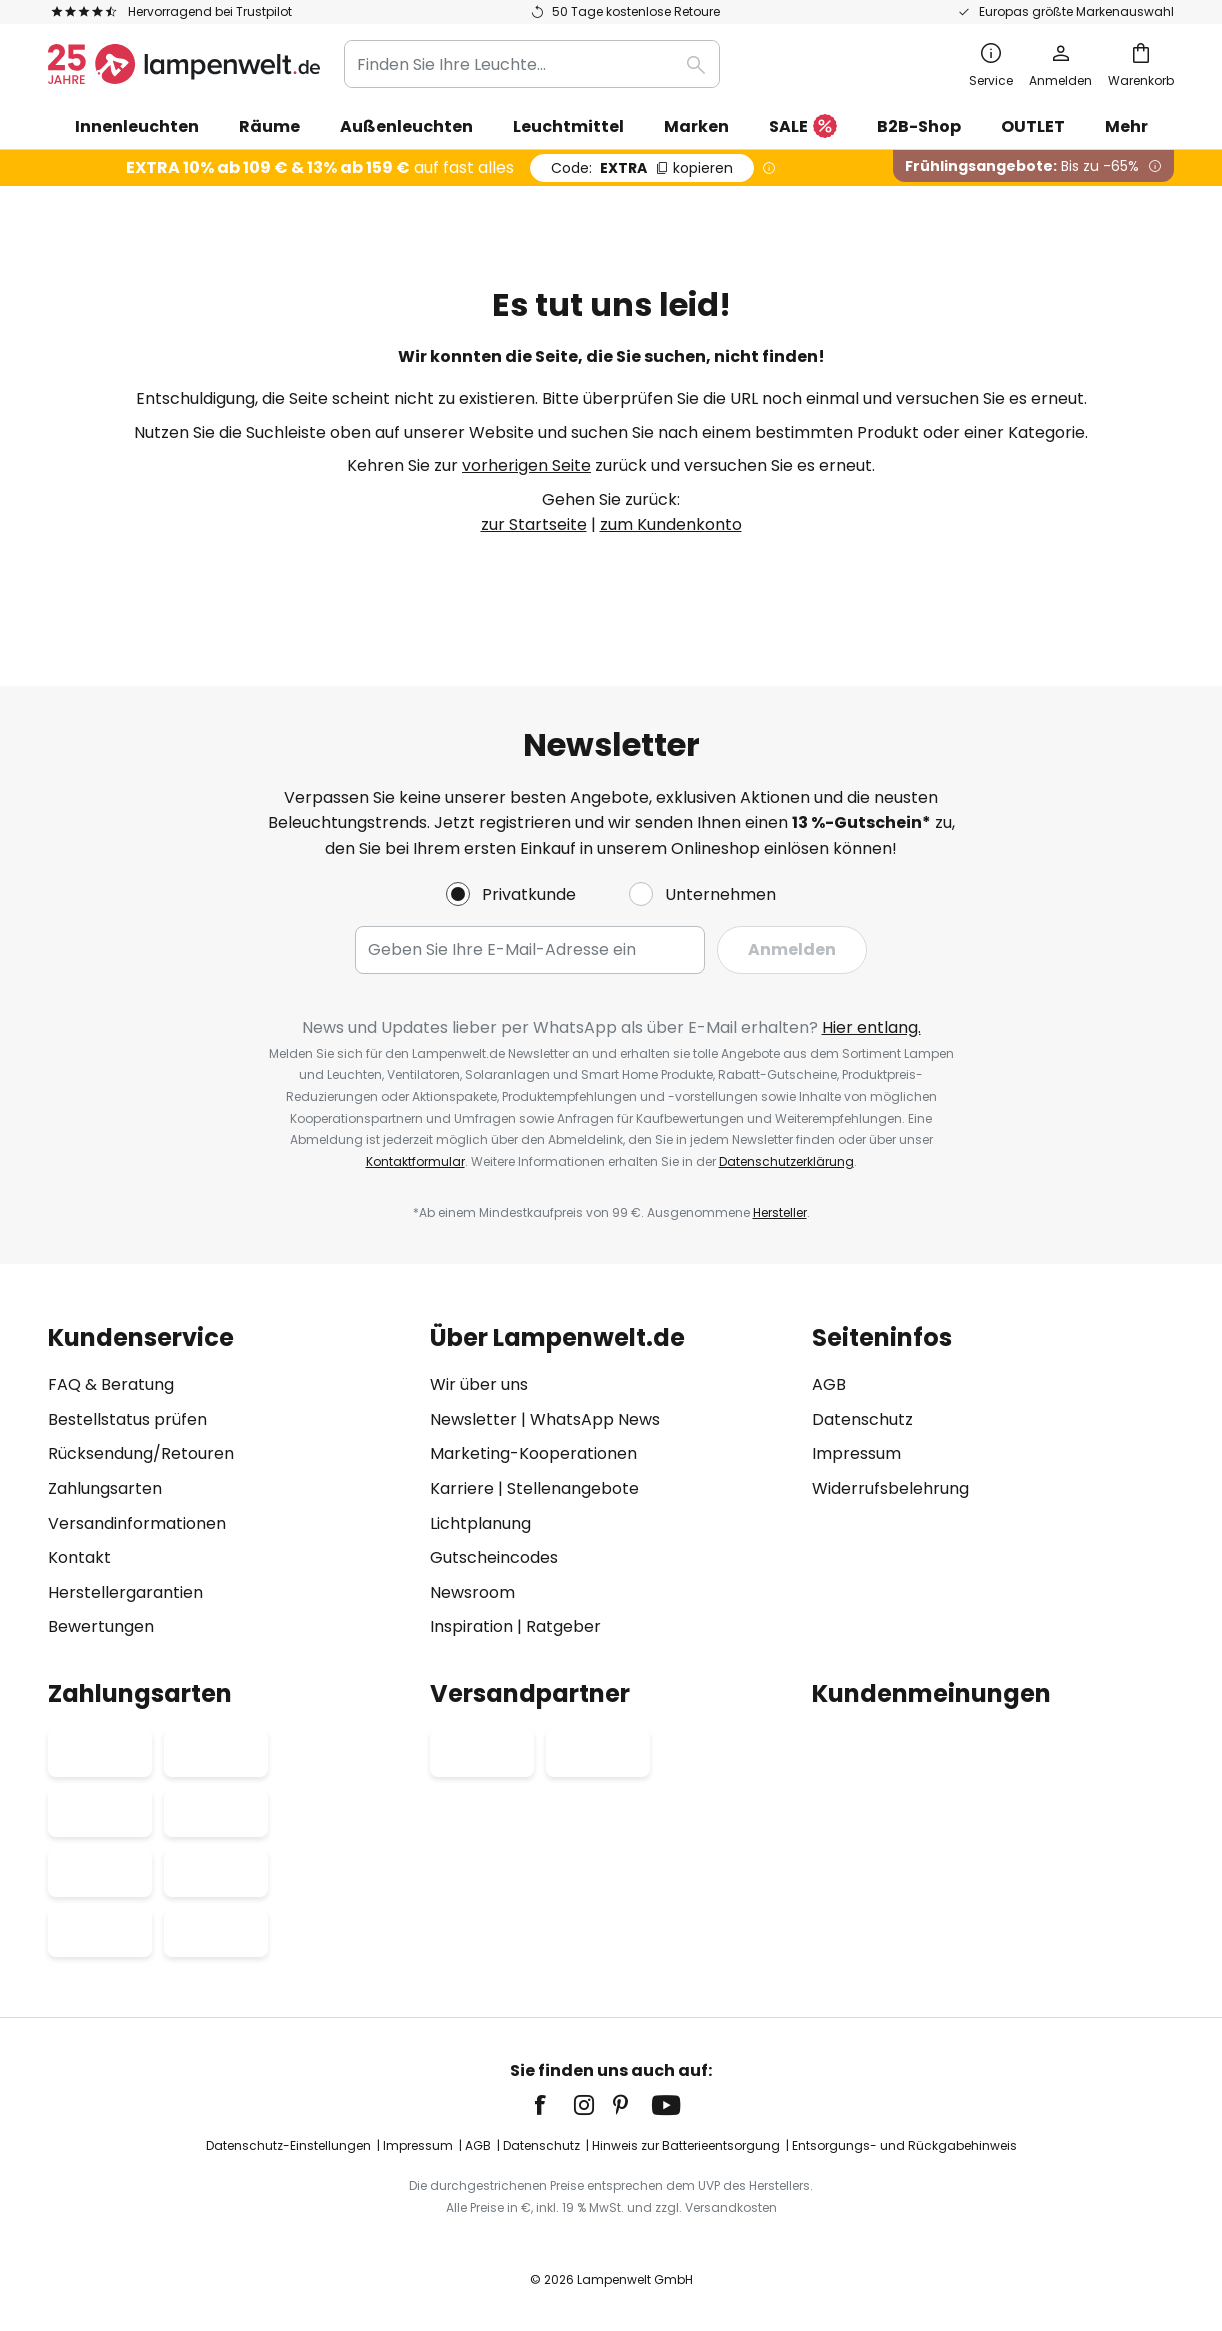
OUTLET (1033, 126)
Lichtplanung (480, 1523)
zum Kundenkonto (671, 524)
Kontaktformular (415, 1161)
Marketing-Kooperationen (533, 1453)
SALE (803, 127)
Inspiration (471, 1626)
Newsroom (472, 1592)
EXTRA (642, 168)
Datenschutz (862, 1419)
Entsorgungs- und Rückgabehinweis (904, 2145)
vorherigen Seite (526, 465)
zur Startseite (534, 524)
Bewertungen (101, 1626)
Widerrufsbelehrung (890, 1488)
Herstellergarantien (125, 1592)
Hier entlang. (871, 1027)
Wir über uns (479, 1384)
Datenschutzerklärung (786, 1161)
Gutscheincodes (494, 1557)
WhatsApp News (595, 1419)
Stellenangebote (573, 1488)
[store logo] (184, 64)
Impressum (856, 1453)
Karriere (462, 1488)
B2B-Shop (919, 126)
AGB (829, 1384)
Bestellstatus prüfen (127, 1419)
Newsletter (473, 1419)
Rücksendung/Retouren (141, 1453)
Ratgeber (563, 1626)
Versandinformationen (137, 1523)
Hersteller (780, 1212)
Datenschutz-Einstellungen (288, 2145)
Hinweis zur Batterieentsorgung (686, 2145)
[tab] (229, 1482)
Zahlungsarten (105, 1488)
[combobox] (532, 64)
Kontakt (79, 1557)
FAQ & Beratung (111, 1384)
